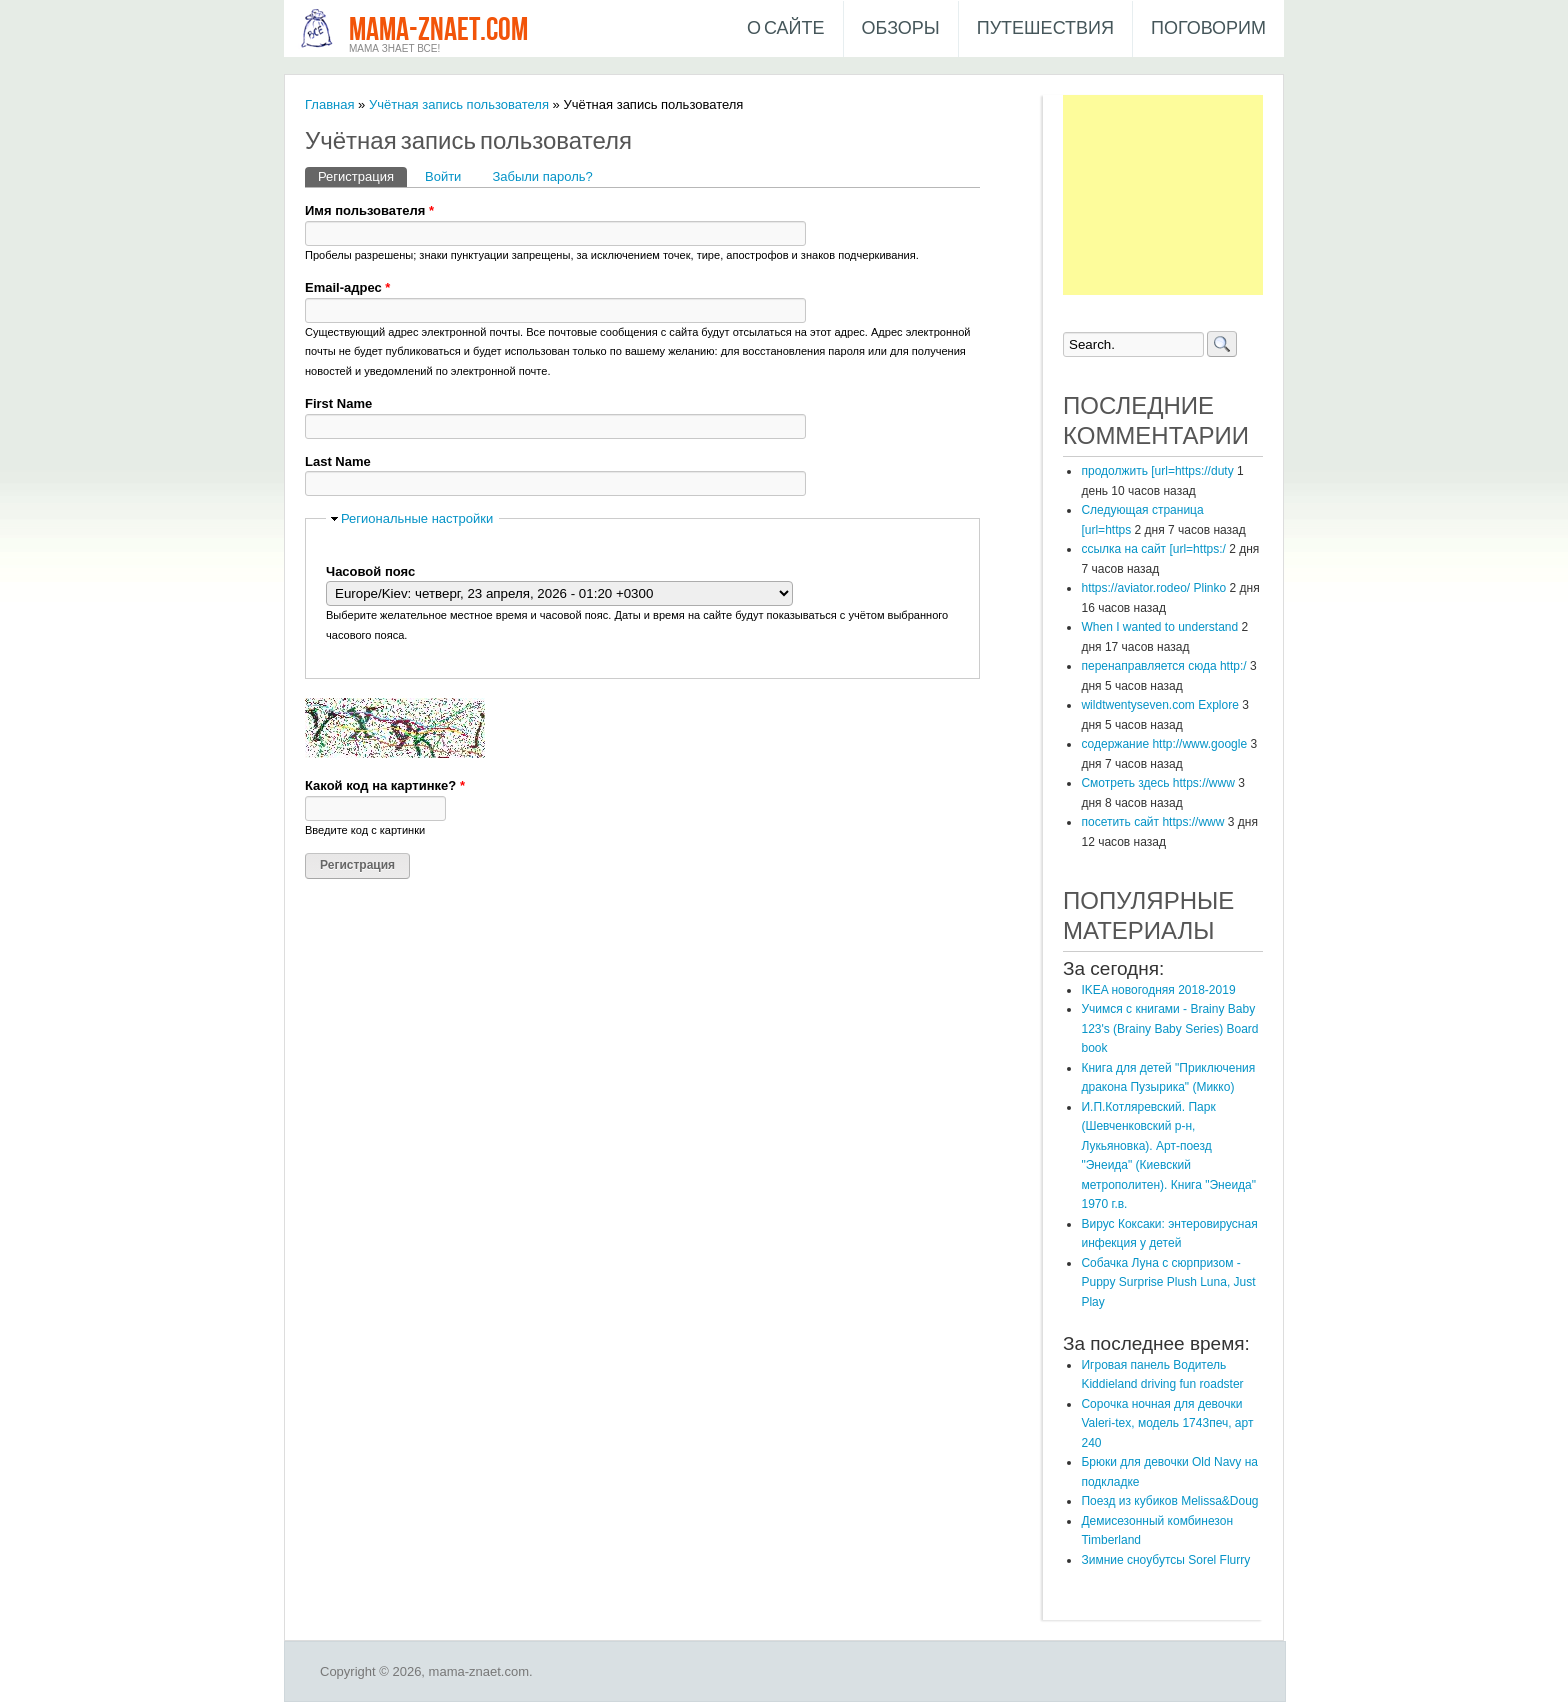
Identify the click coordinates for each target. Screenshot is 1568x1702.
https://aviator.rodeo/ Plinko (1153, 588)
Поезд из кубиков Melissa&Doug (1169, 1501)
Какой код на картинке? (385, 785)
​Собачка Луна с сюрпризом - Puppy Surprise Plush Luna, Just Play (1168, 1282)
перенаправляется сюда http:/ (1163, 666)
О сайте (786, 28)
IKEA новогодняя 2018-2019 (1158, 990)
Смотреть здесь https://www (1157, 783)
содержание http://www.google (1164, 744)
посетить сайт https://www (1152, 822)
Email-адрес (347, 287)
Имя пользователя (369, 210)
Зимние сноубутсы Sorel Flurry (1165, 1560)
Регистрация (362, 175)
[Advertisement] (1163, 195)
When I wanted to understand (1159, 627)
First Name (338, 403)
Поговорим (1208, 28)
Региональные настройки (417, 518)
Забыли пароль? (542, 176)
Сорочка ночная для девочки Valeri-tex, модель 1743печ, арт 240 (1167, 1423)
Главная (329, 104)
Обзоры (901, 28)
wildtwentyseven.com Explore (1159, 705)
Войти (443, 176)
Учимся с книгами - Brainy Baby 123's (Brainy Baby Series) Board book (1169, 1028)
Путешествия (1045, 28)
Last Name (338, 461)
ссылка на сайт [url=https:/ (1153, 549)
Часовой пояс (370, 571)
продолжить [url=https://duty (1157, 471)
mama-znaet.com (438, 30)
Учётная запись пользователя (459, 104)
